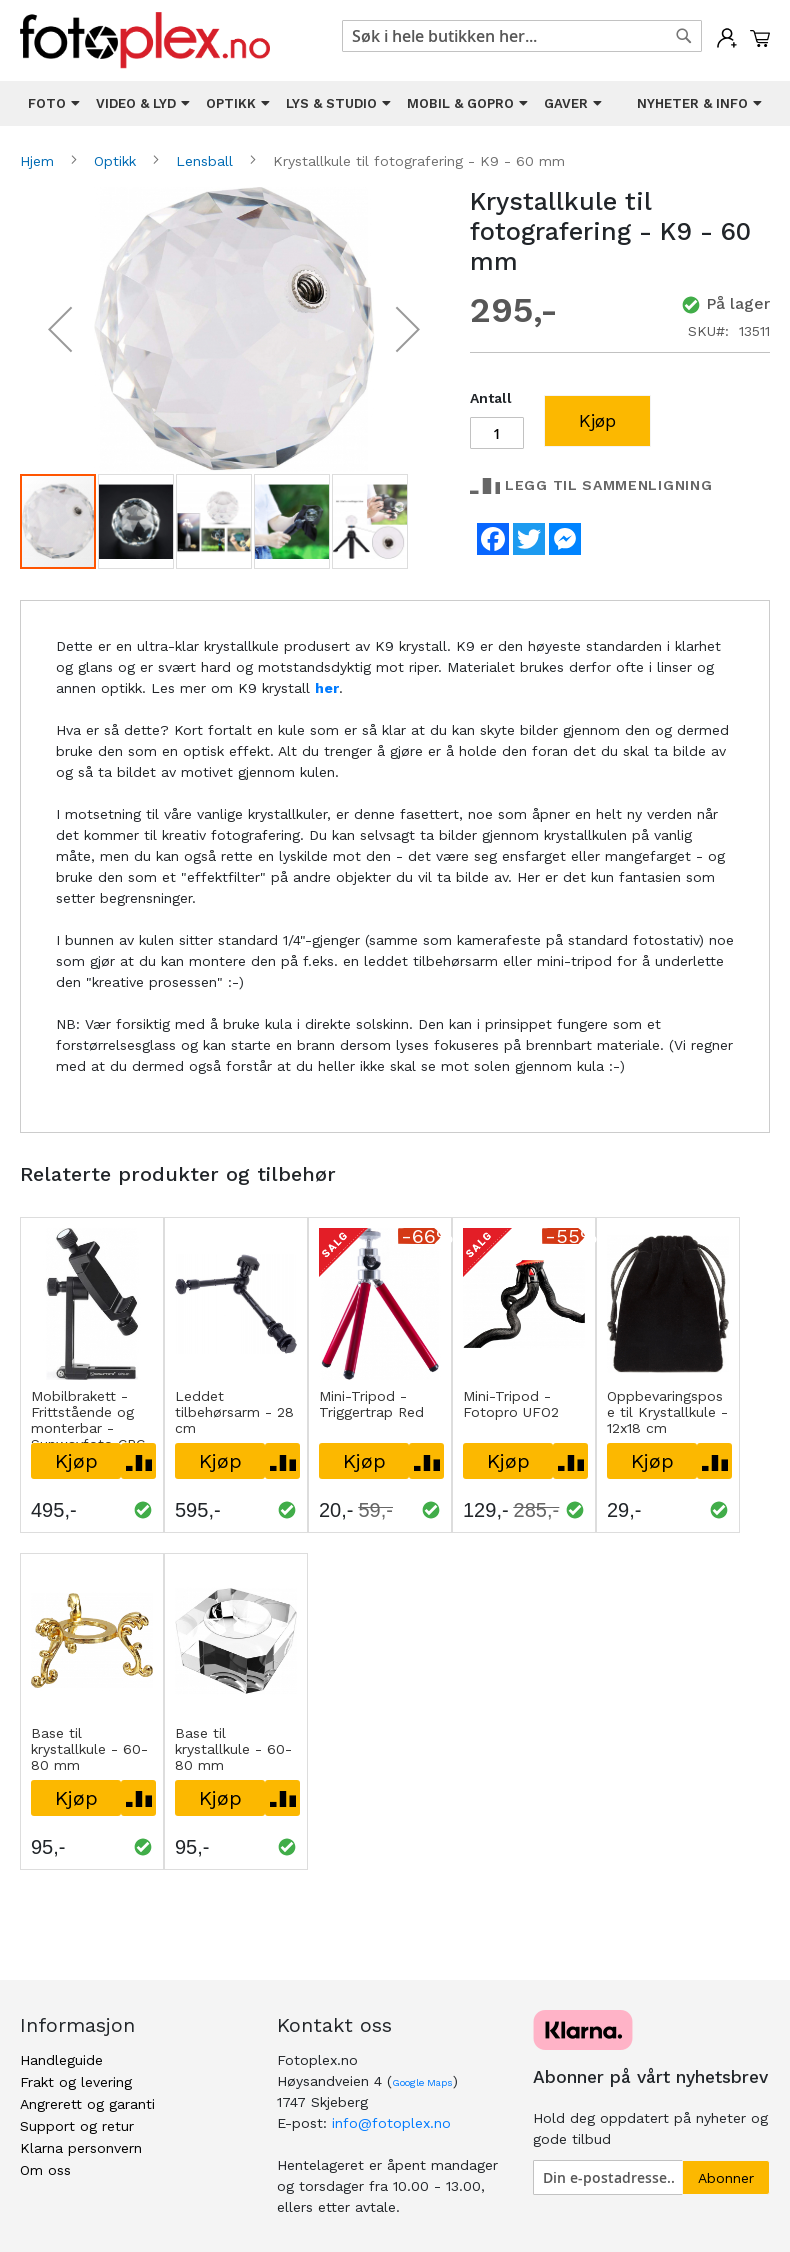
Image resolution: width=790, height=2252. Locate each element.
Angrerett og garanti (87, 2104)
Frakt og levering (76, 2082)
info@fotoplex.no (391, 2123)
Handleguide (61, 2060)
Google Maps (422, 2082)
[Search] (684, 36)
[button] (60, 329)
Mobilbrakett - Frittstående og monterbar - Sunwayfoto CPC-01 (91, 1428)
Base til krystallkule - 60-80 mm (89, 1749)
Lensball (207, 161)
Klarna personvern (81, 2148)
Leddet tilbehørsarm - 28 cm (234, 1412)
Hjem (39, 161)
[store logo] (145, 40)
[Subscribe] (726, 2177)
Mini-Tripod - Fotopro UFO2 (511, 1404)
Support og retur (77, 2126)
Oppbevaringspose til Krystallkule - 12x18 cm (667, 1412)
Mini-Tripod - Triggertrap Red (371, 1404)
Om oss (45, 2170)
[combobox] (522, 36)
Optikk (117, 161)
